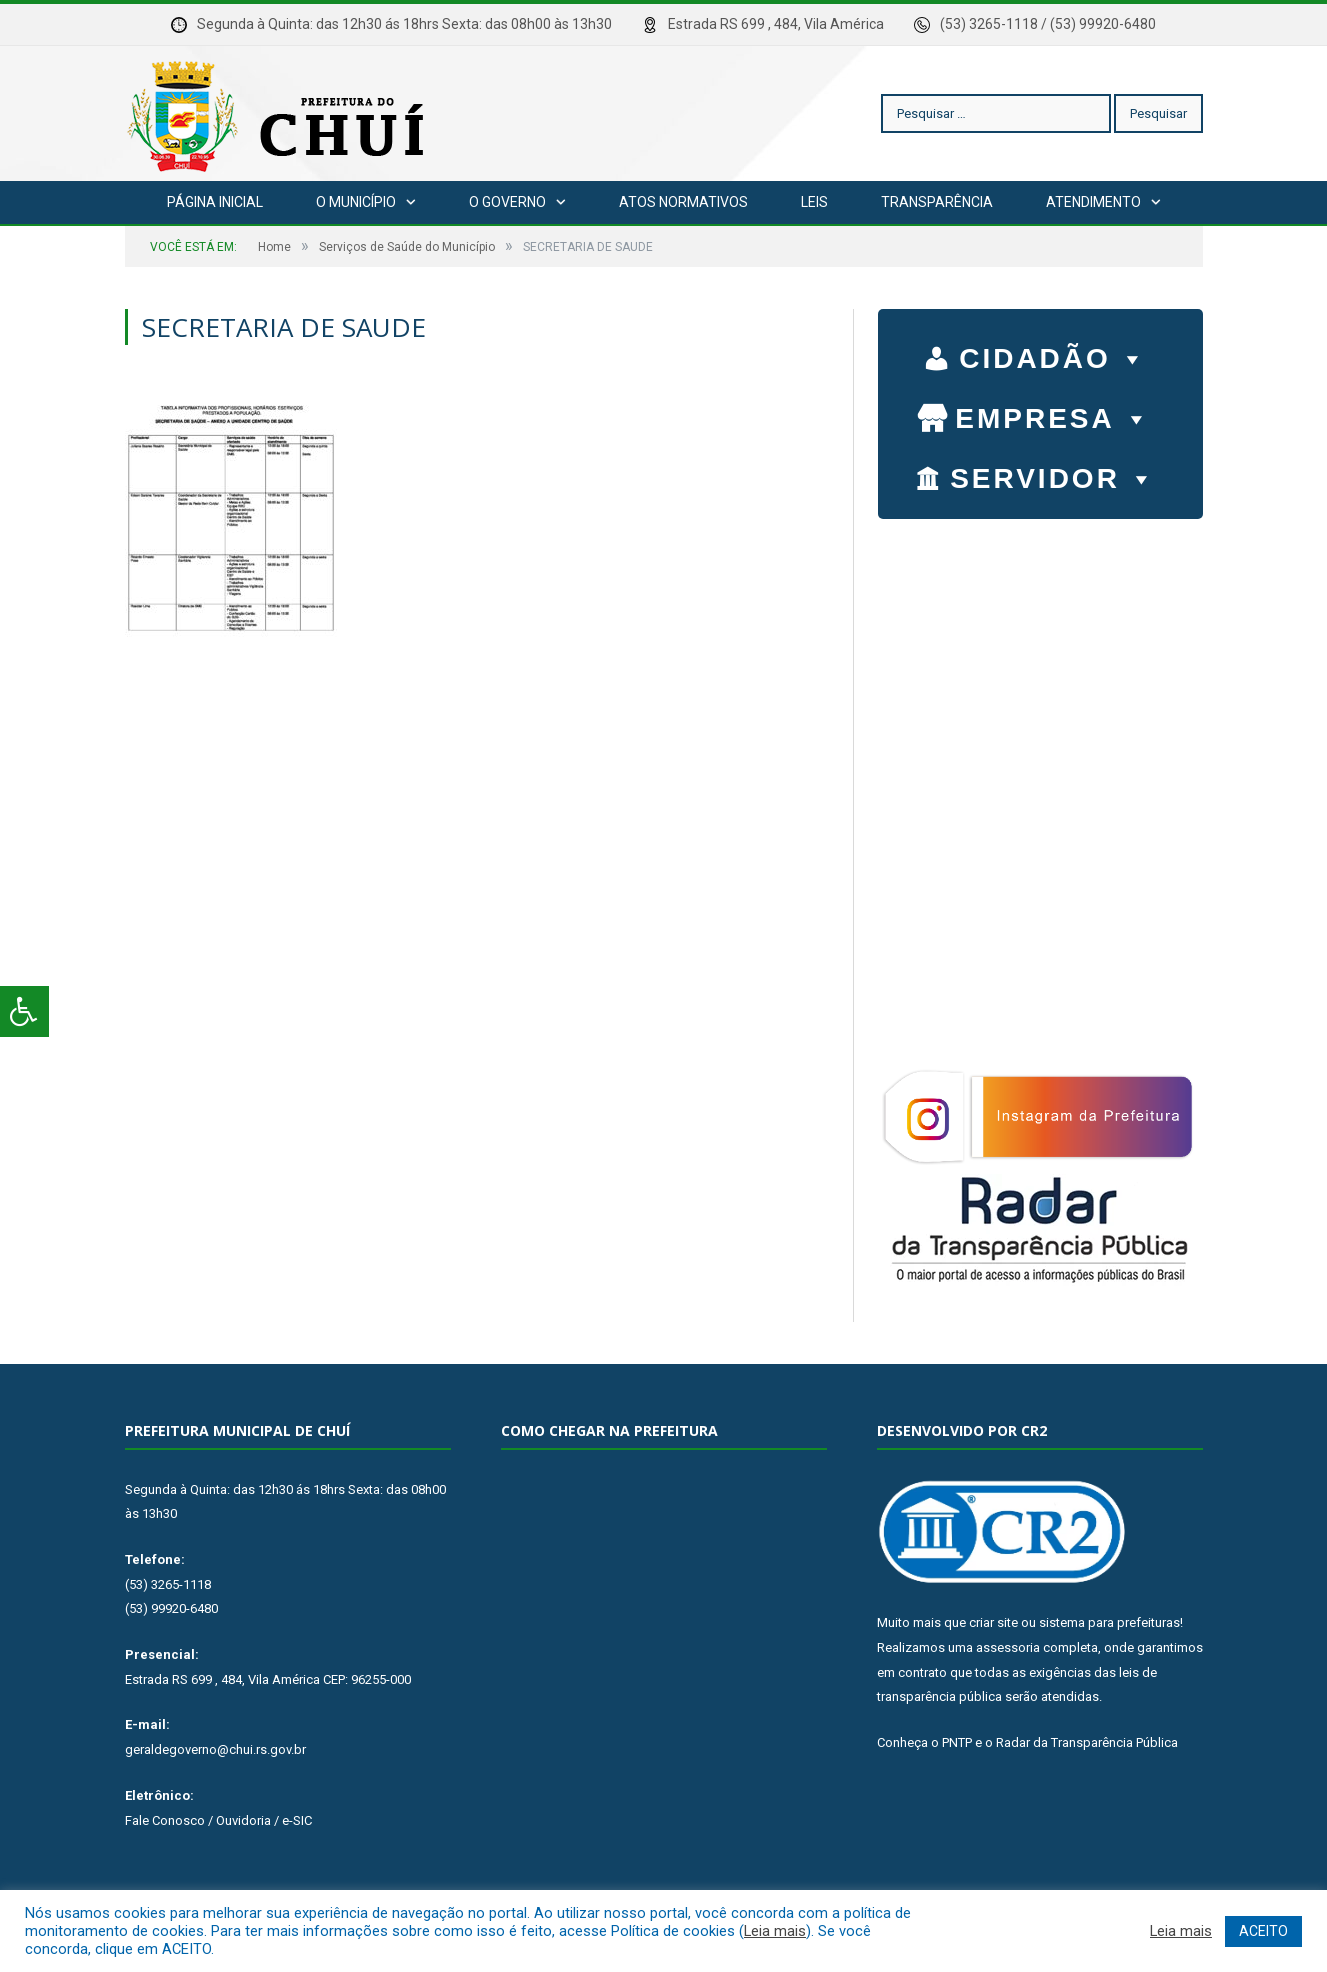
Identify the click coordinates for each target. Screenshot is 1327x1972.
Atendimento (1093, 202)
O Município (356, 202)
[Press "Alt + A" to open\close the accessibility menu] (24, 1011)
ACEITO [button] (1263, 1931)
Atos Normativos (683, 202)
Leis (814, 202)
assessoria (1008, 1647)
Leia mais (775, 1931)
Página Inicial (215, 202)
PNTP (957, 1742)
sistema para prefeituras (1109, 1622)
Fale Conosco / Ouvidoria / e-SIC (218, 1820)
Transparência (937, 202)
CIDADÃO (1053, 354)
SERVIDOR (1053, 474)
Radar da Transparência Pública (1087, 1742)
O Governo (507, 202)
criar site (993, 1622)
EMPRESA (1053, 414)
